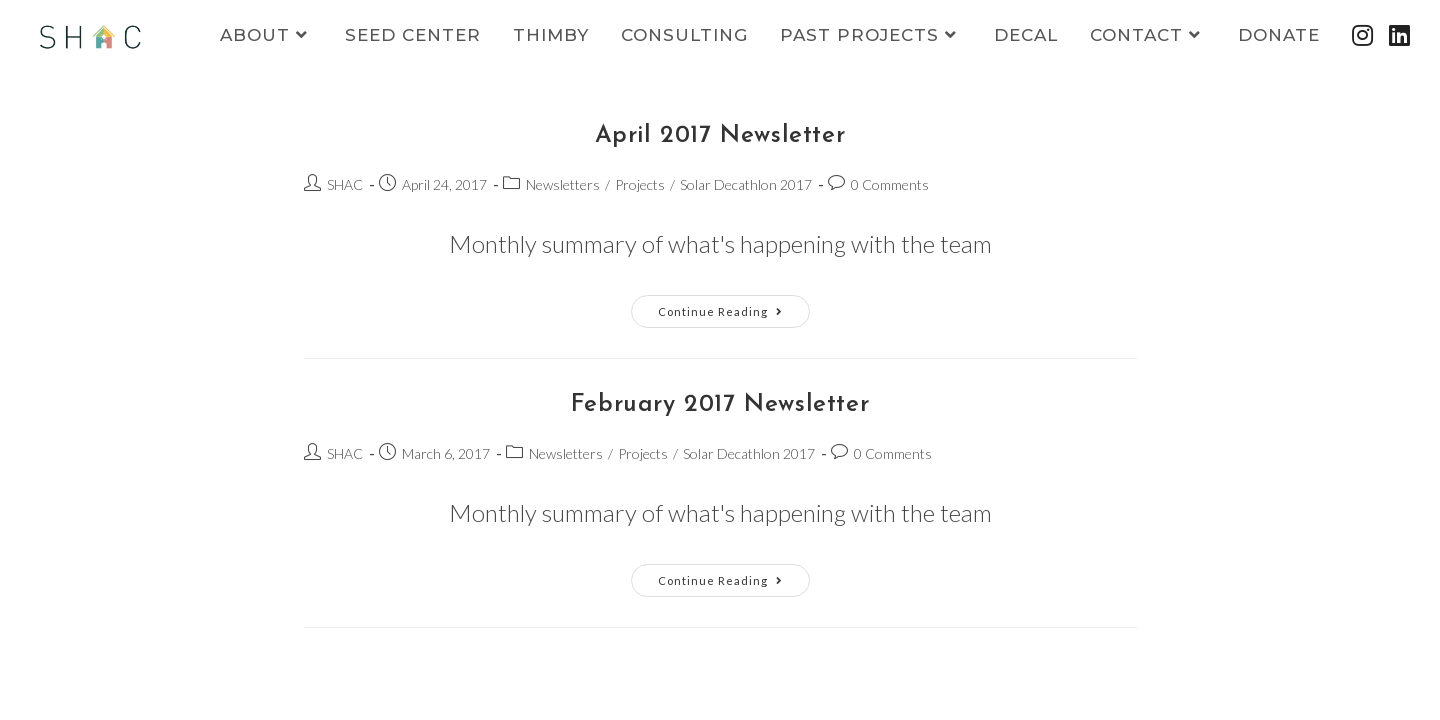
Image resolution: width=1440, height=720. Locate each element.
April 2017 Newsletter (720, 136)
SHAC (345, 184)
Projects (640, 184)
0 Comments (890, 184)
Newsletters (563, 184)
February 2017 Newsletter (720, 405)
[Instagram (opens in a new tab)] (1362, 35)
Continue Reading (734, 315)
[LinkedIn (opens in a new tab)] (1399, 35)
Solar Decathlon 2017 (746, 184)
